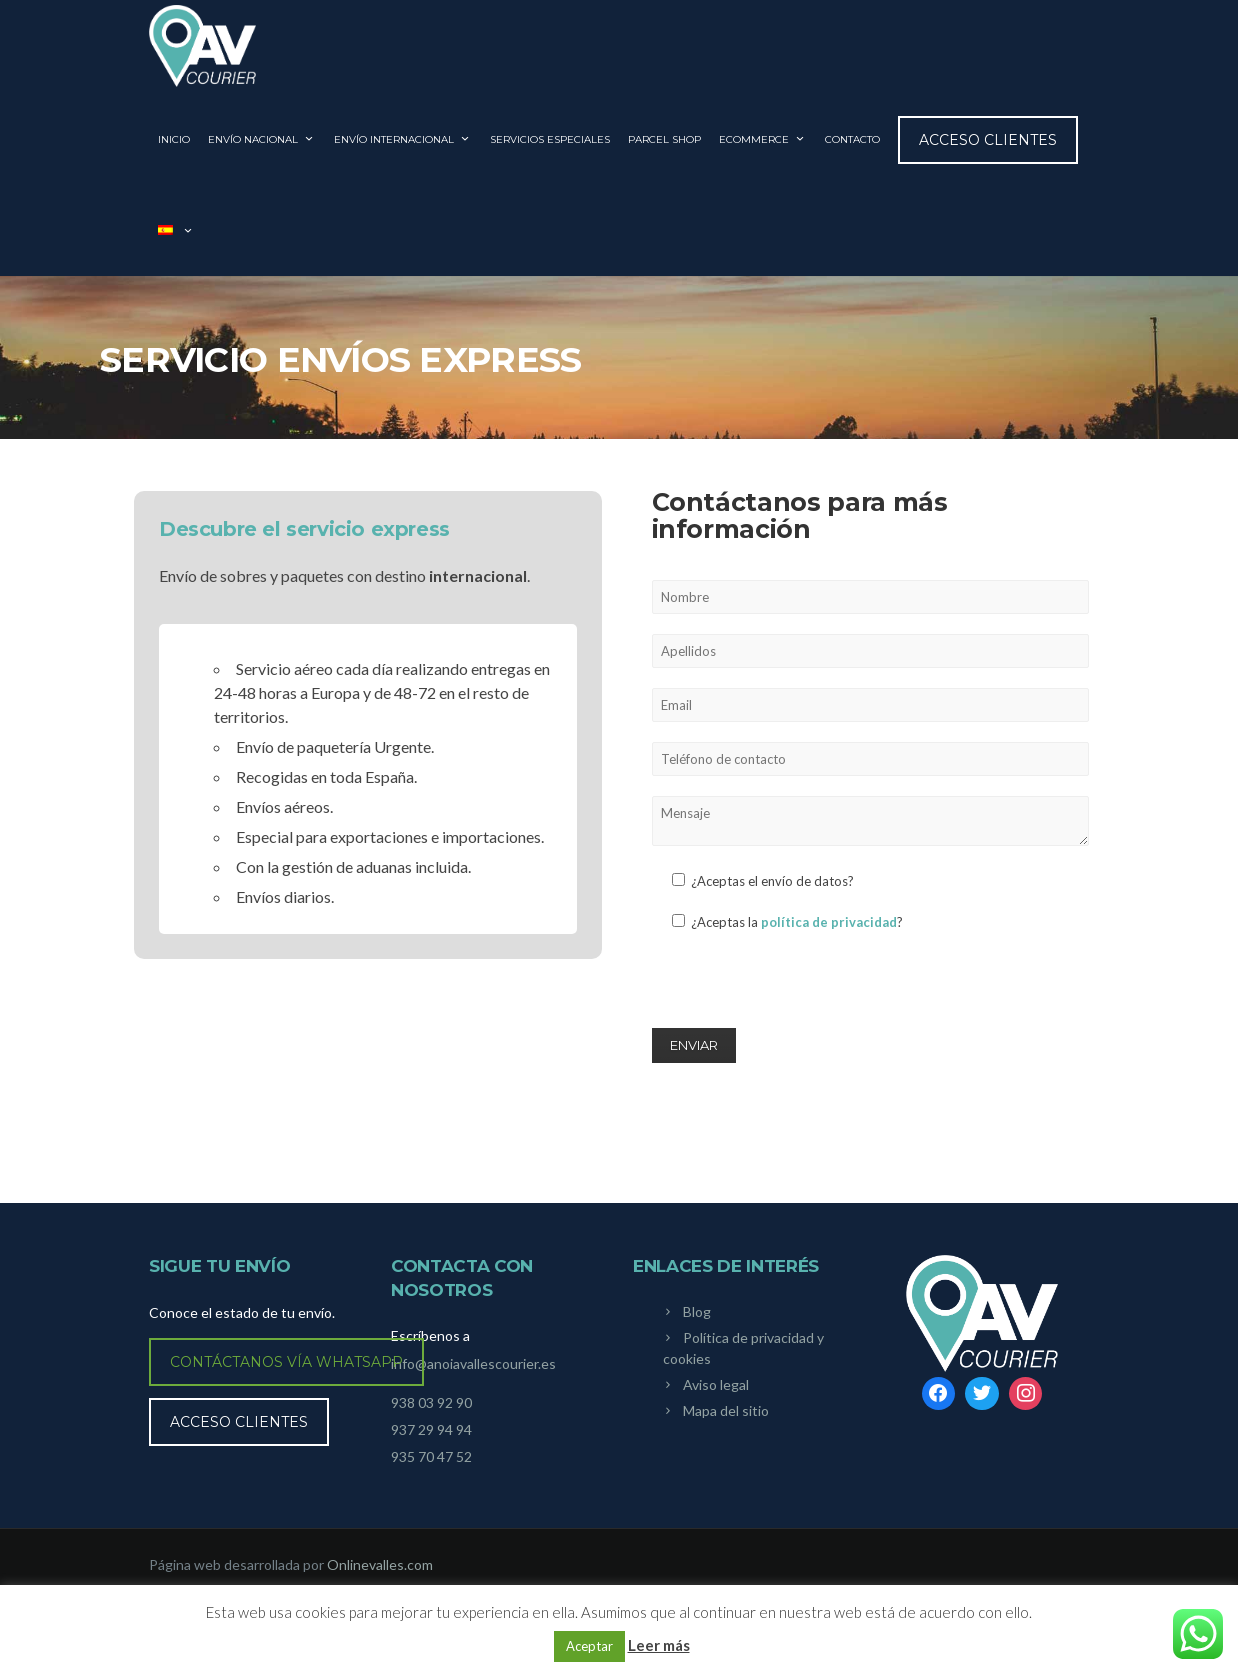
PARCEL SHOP (664, 139)
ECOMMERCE (763, 139)
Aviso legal (716, 1384)
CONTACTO (852, 139)
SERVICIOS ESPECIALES (550, 139)
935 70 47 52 (431, 1456)
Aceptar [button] (589, 1646)
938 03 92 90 (431, 1402)
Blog (697, 1311)
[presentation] (804, 987)
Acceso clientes (988, 140)
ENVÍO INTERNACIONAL (403, 139)
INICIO (174, 139)
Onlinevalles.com (380, 1564)
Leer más (659, 1645)
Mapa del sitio (726, 1410)
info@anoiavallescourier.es (473, 1363)
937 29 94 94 (431, 1429)
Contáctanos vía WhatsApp (286, 1362)
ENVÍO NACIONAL (262, 139)
